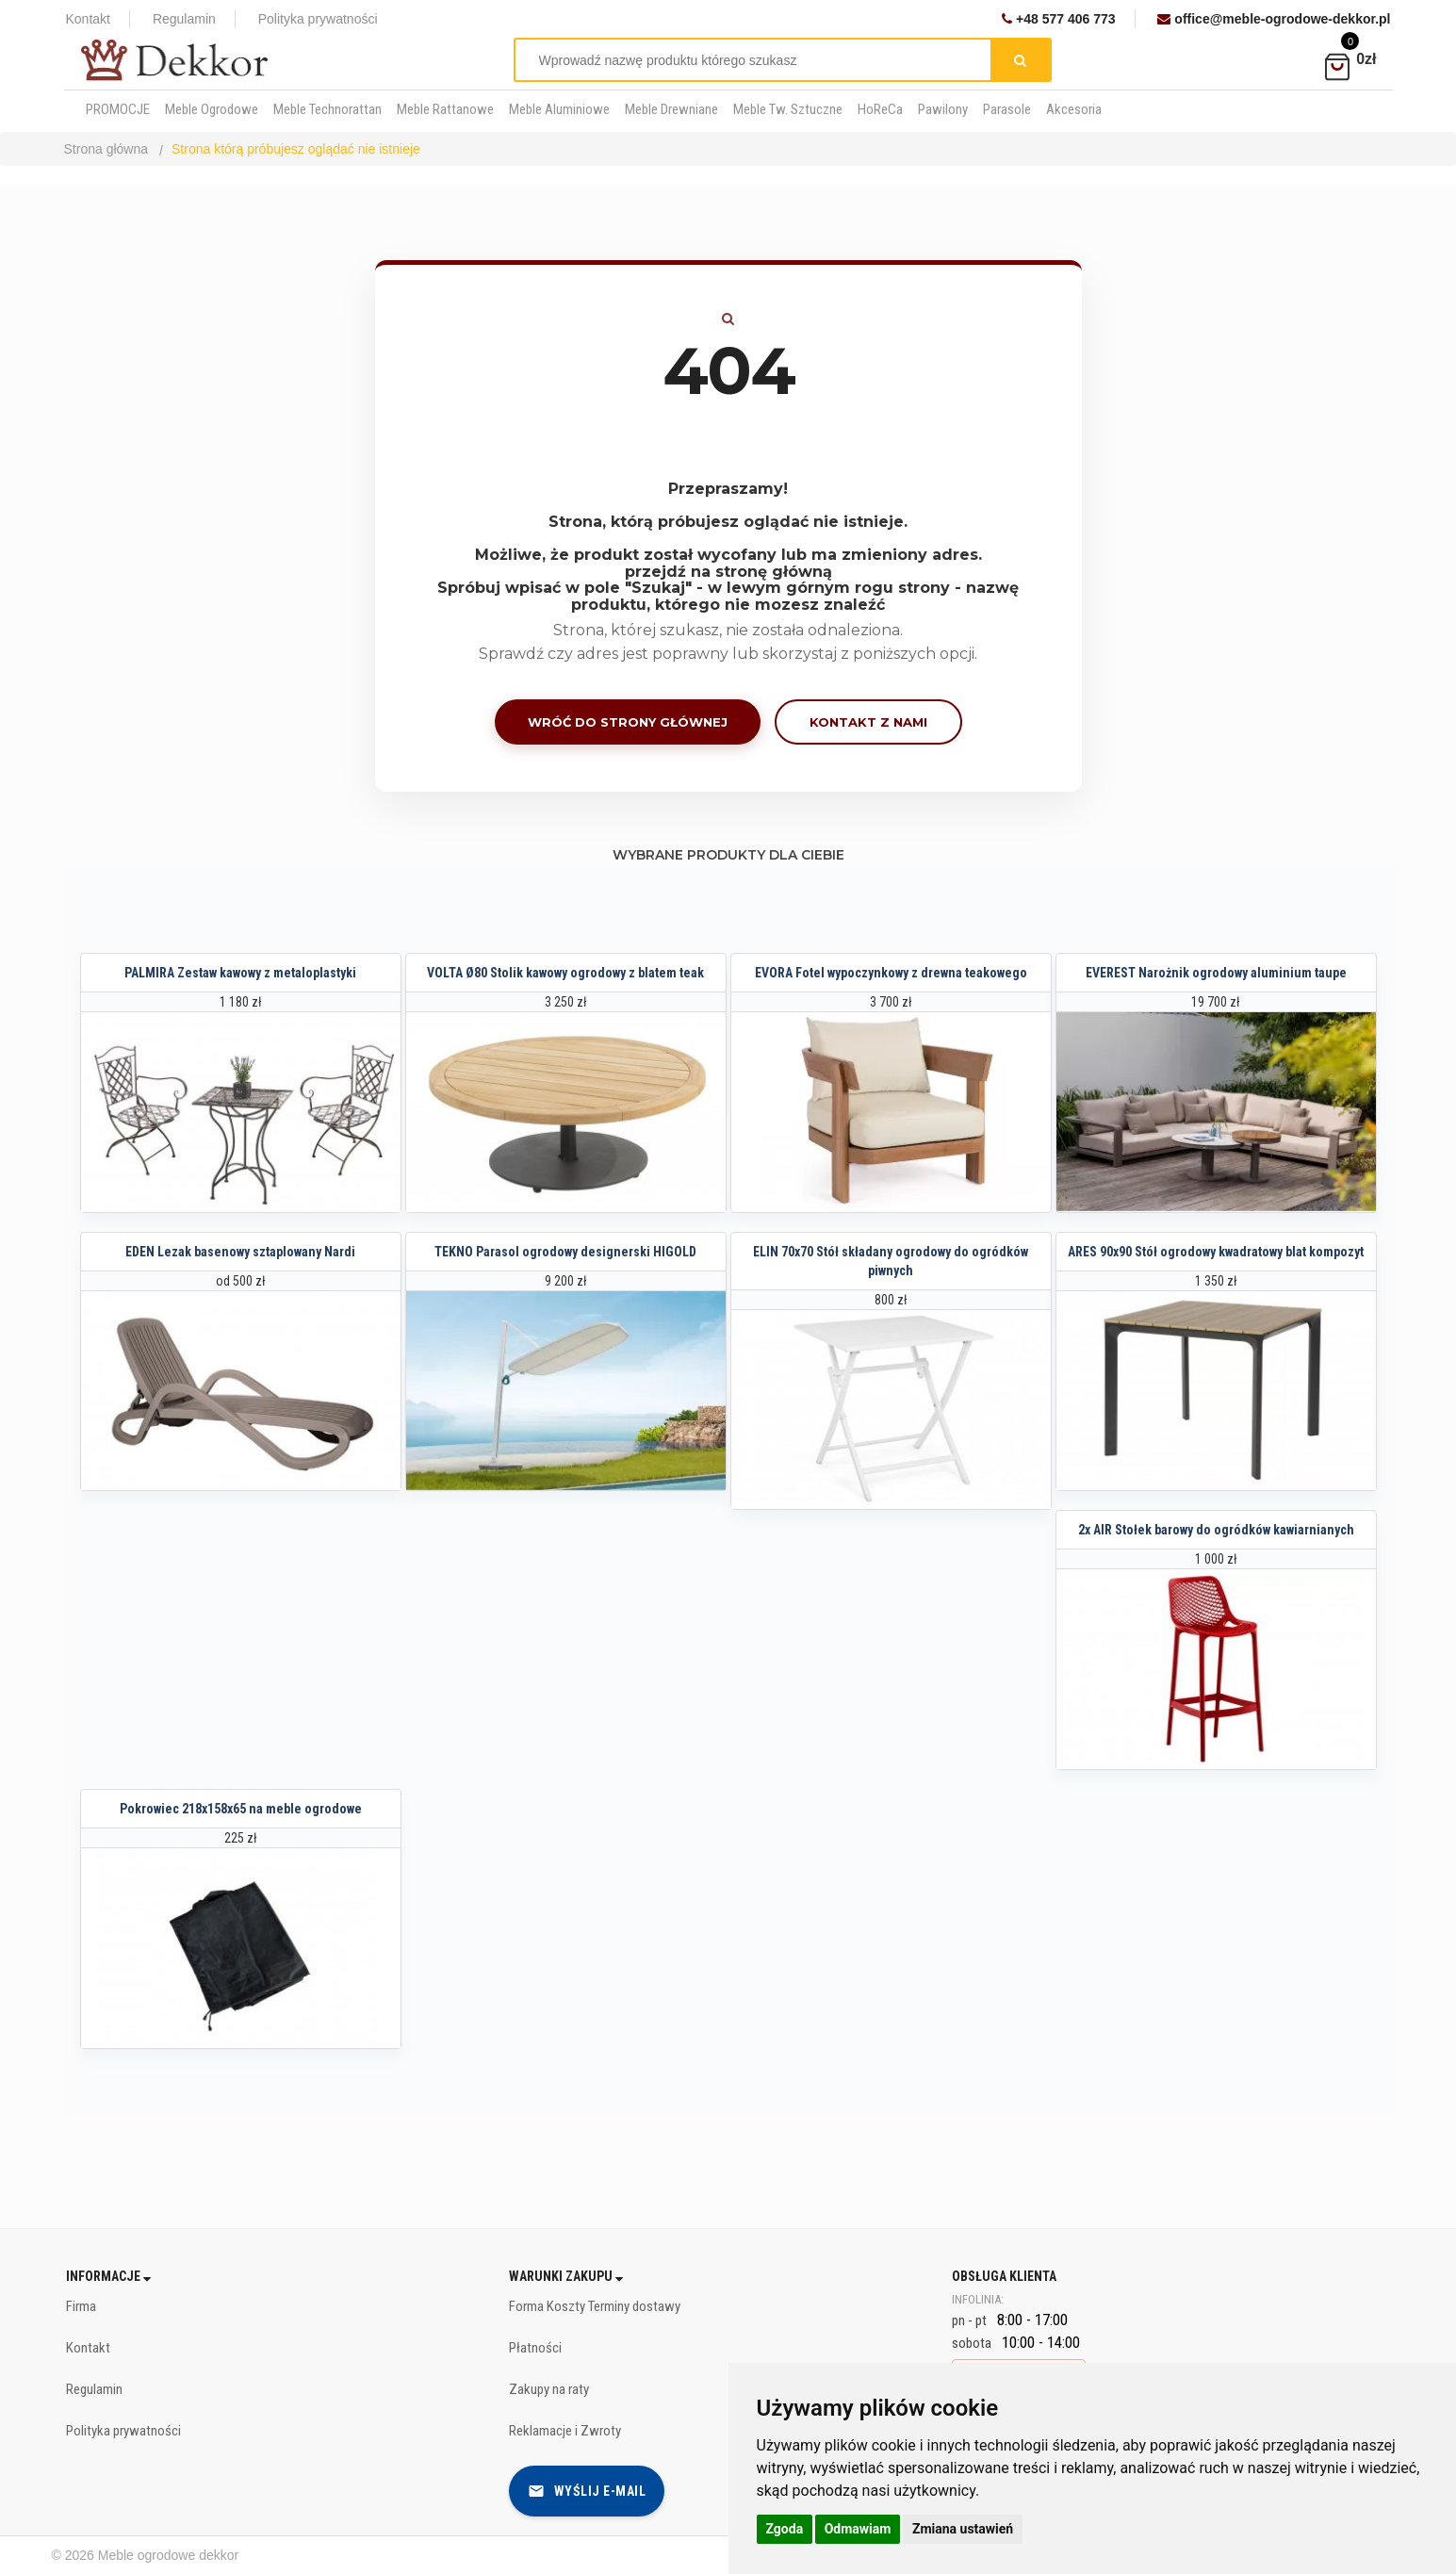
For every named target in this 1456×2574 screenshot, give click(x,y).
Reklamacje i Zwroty (565, 2430)
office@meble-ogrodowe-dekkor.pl (1273, 18)
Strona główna (106, 148)
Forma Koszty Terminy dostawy (594, 2306)
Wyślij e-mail (587, 2491)
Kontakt (88, 18)
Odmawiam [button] (858, 2528)
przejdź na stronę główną (728, 572)
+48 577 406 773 (1058, 18)
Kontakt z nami (868, 722)
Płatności (535, 2347)
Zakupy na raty (549, 2389)
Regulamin (184, 18)
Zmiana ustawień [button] (962, 2528)
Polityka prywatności (318, 18)
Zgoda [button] (785, 2528)
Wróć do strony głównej (628, 722)
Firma (81, 2306)
